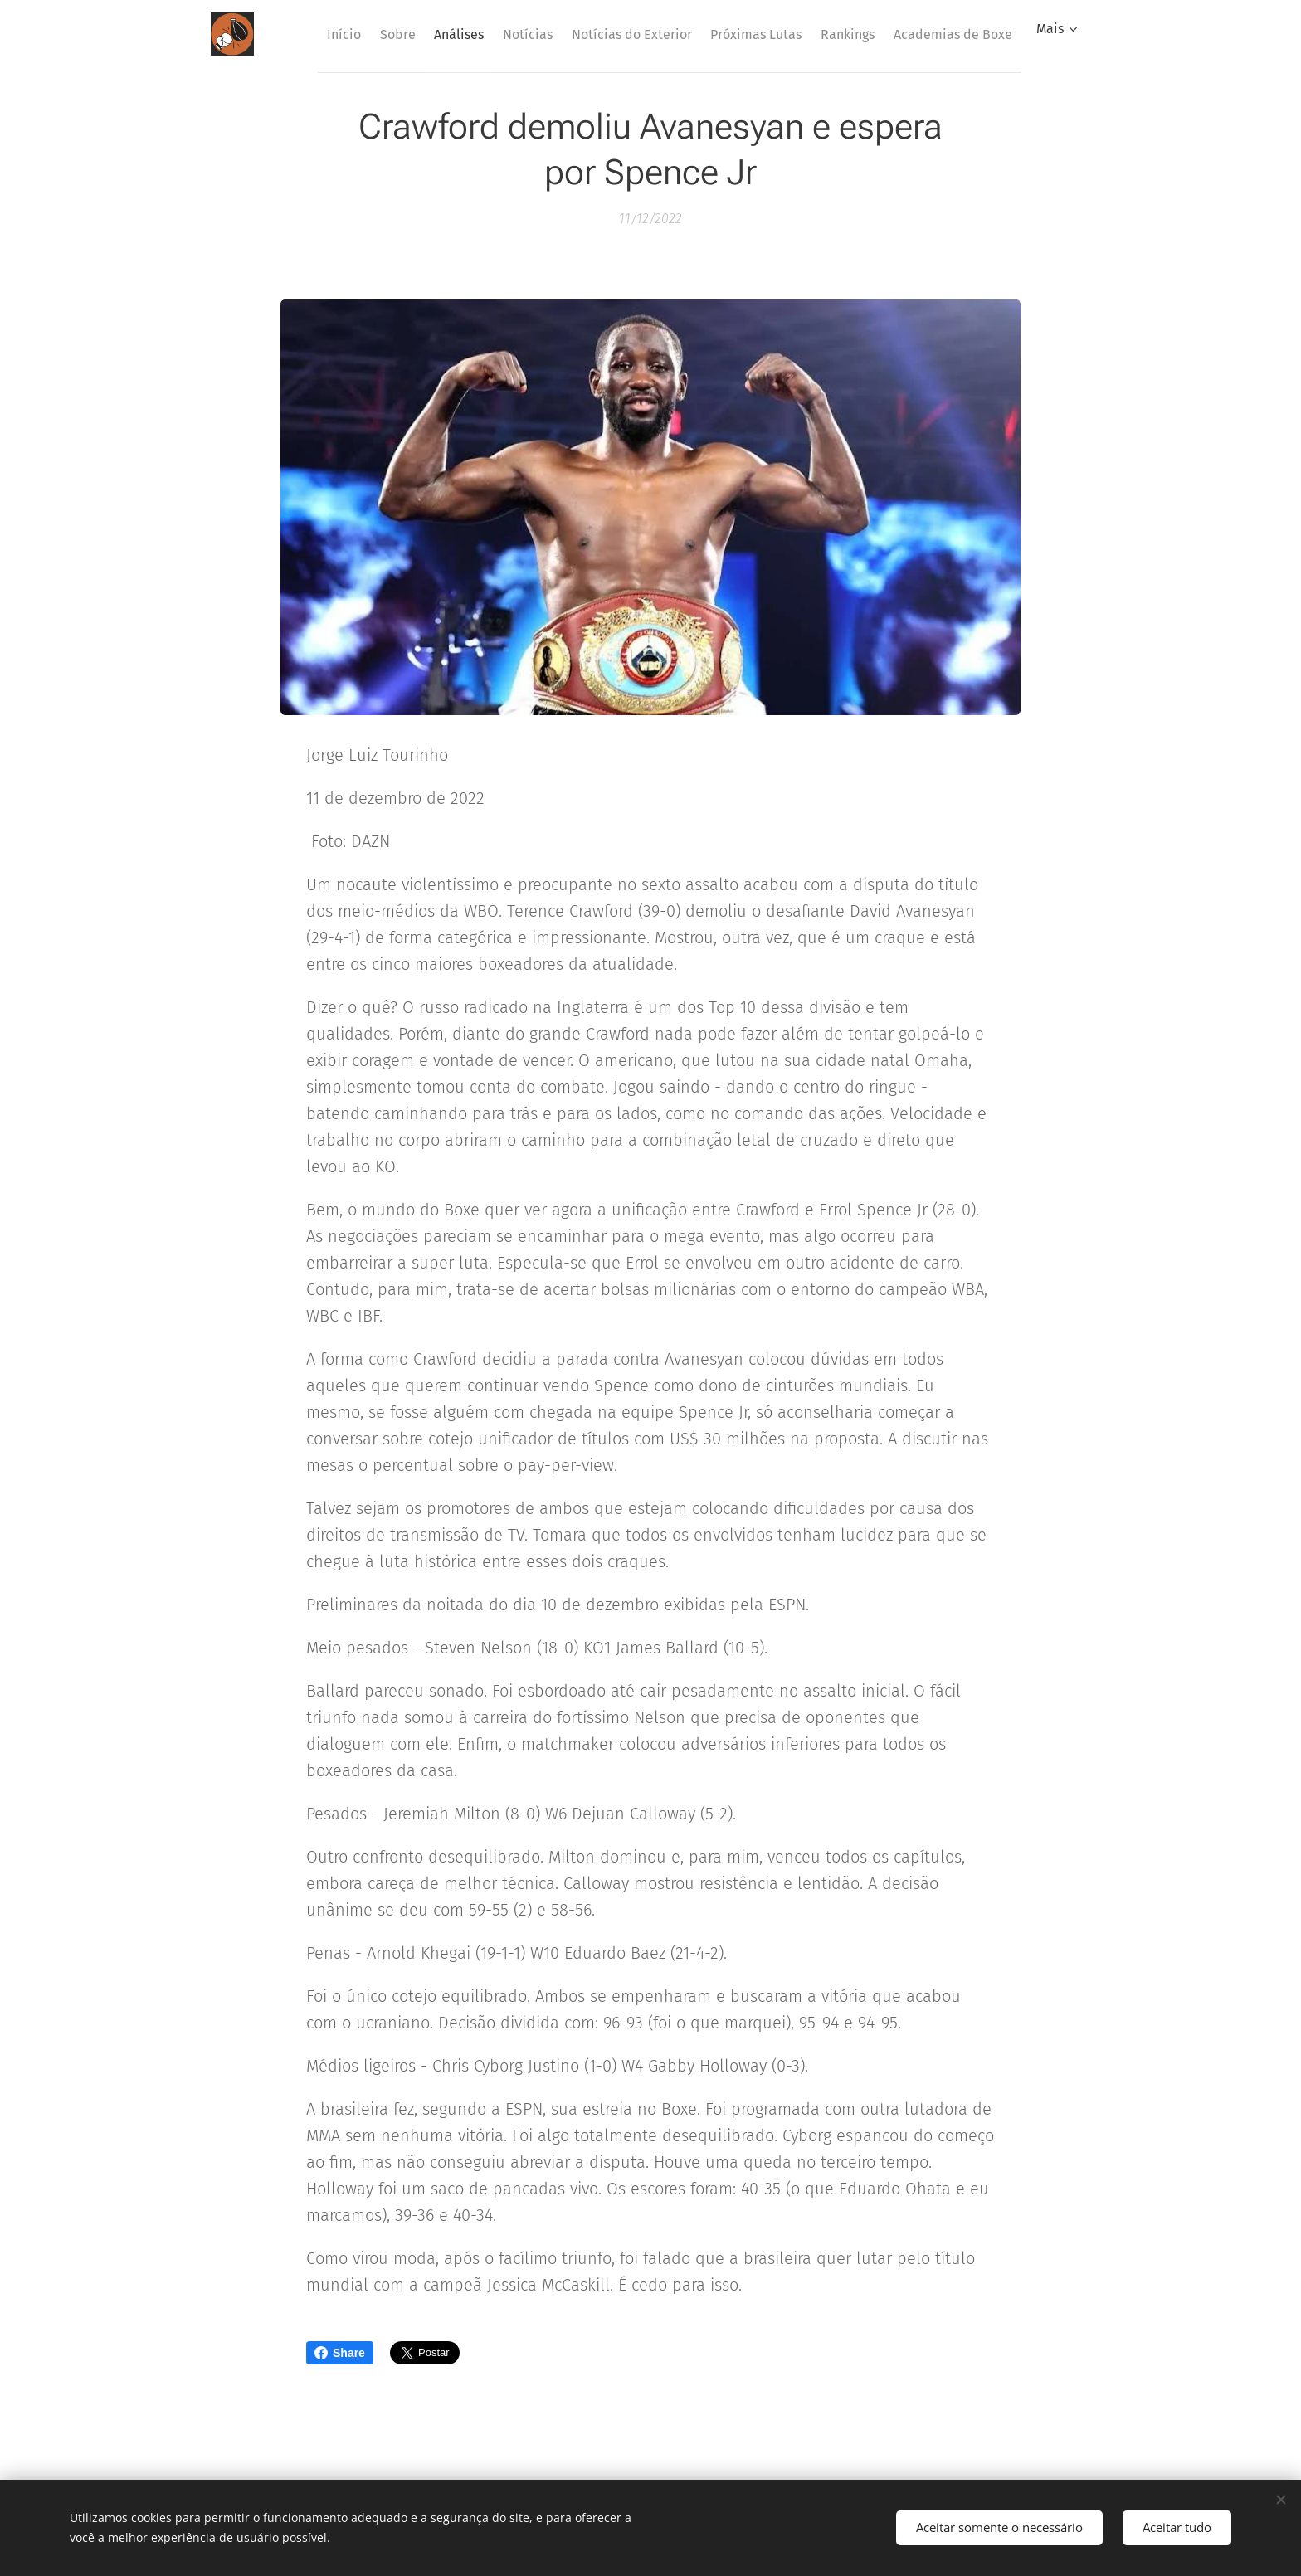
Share (339, 2352)
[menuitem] (409, 34)
